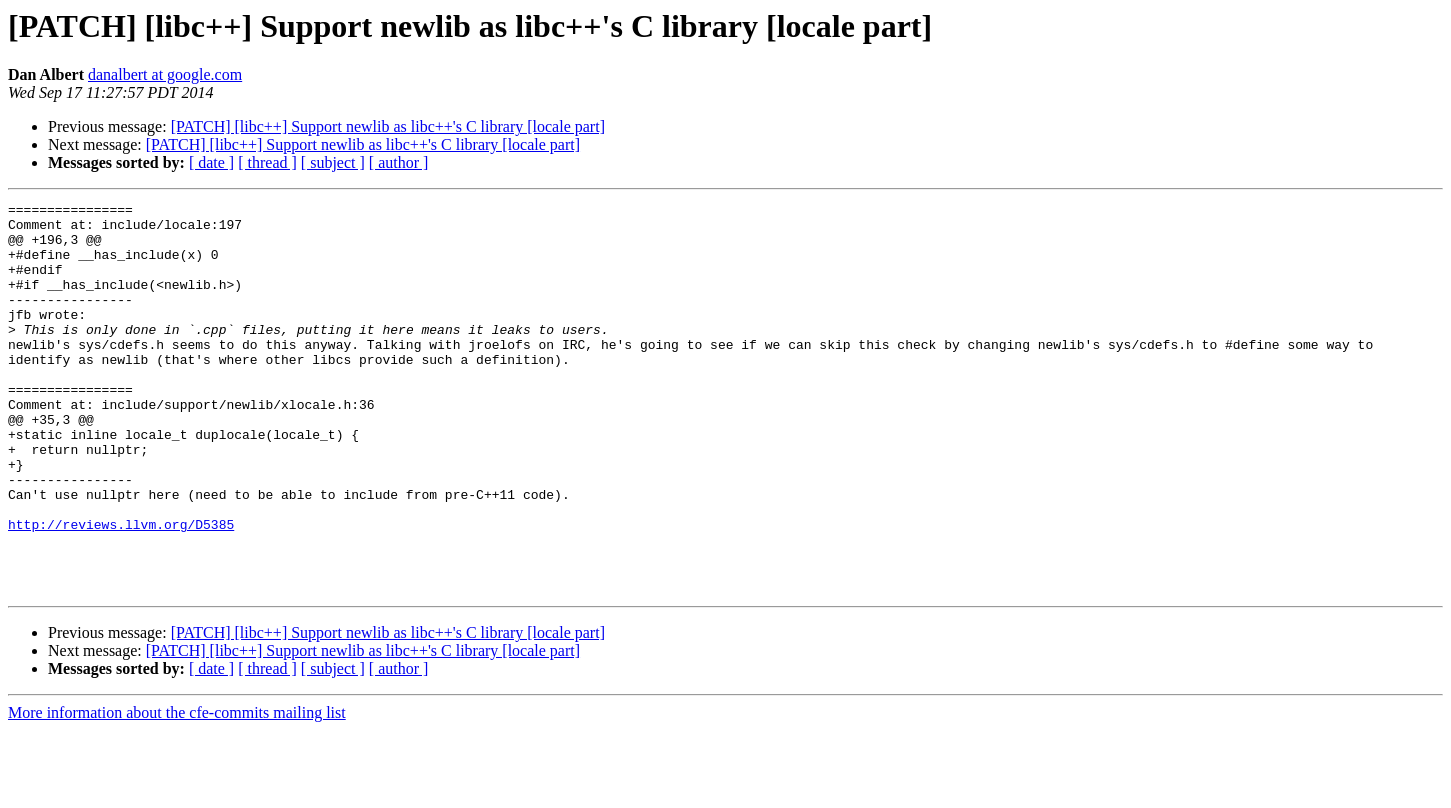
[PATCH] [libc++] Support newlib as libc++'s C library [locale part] (388, 126)
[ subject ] (333, 162)
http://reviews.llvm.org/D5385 (121, 590)
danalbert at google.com (165, 74)
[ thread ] (267, 162)
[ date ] (211, 162)
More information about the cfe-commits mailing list (177, 790)
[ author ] (399, 162)
